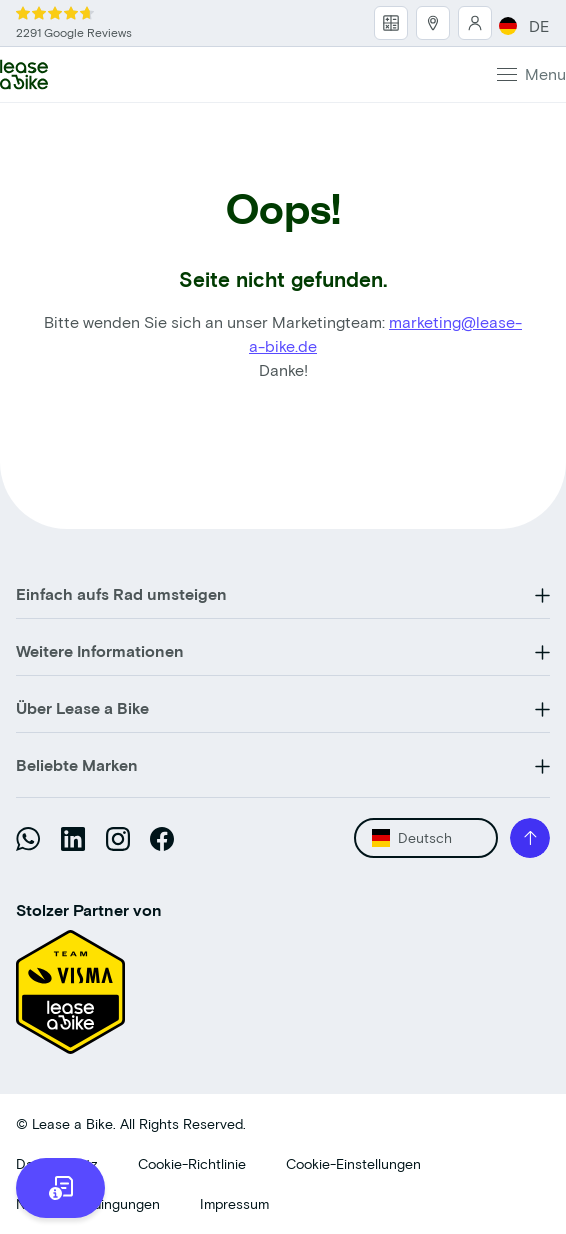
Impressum (234, 1203)
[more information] (60, 1188)
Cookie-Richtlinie (192, 1163)
